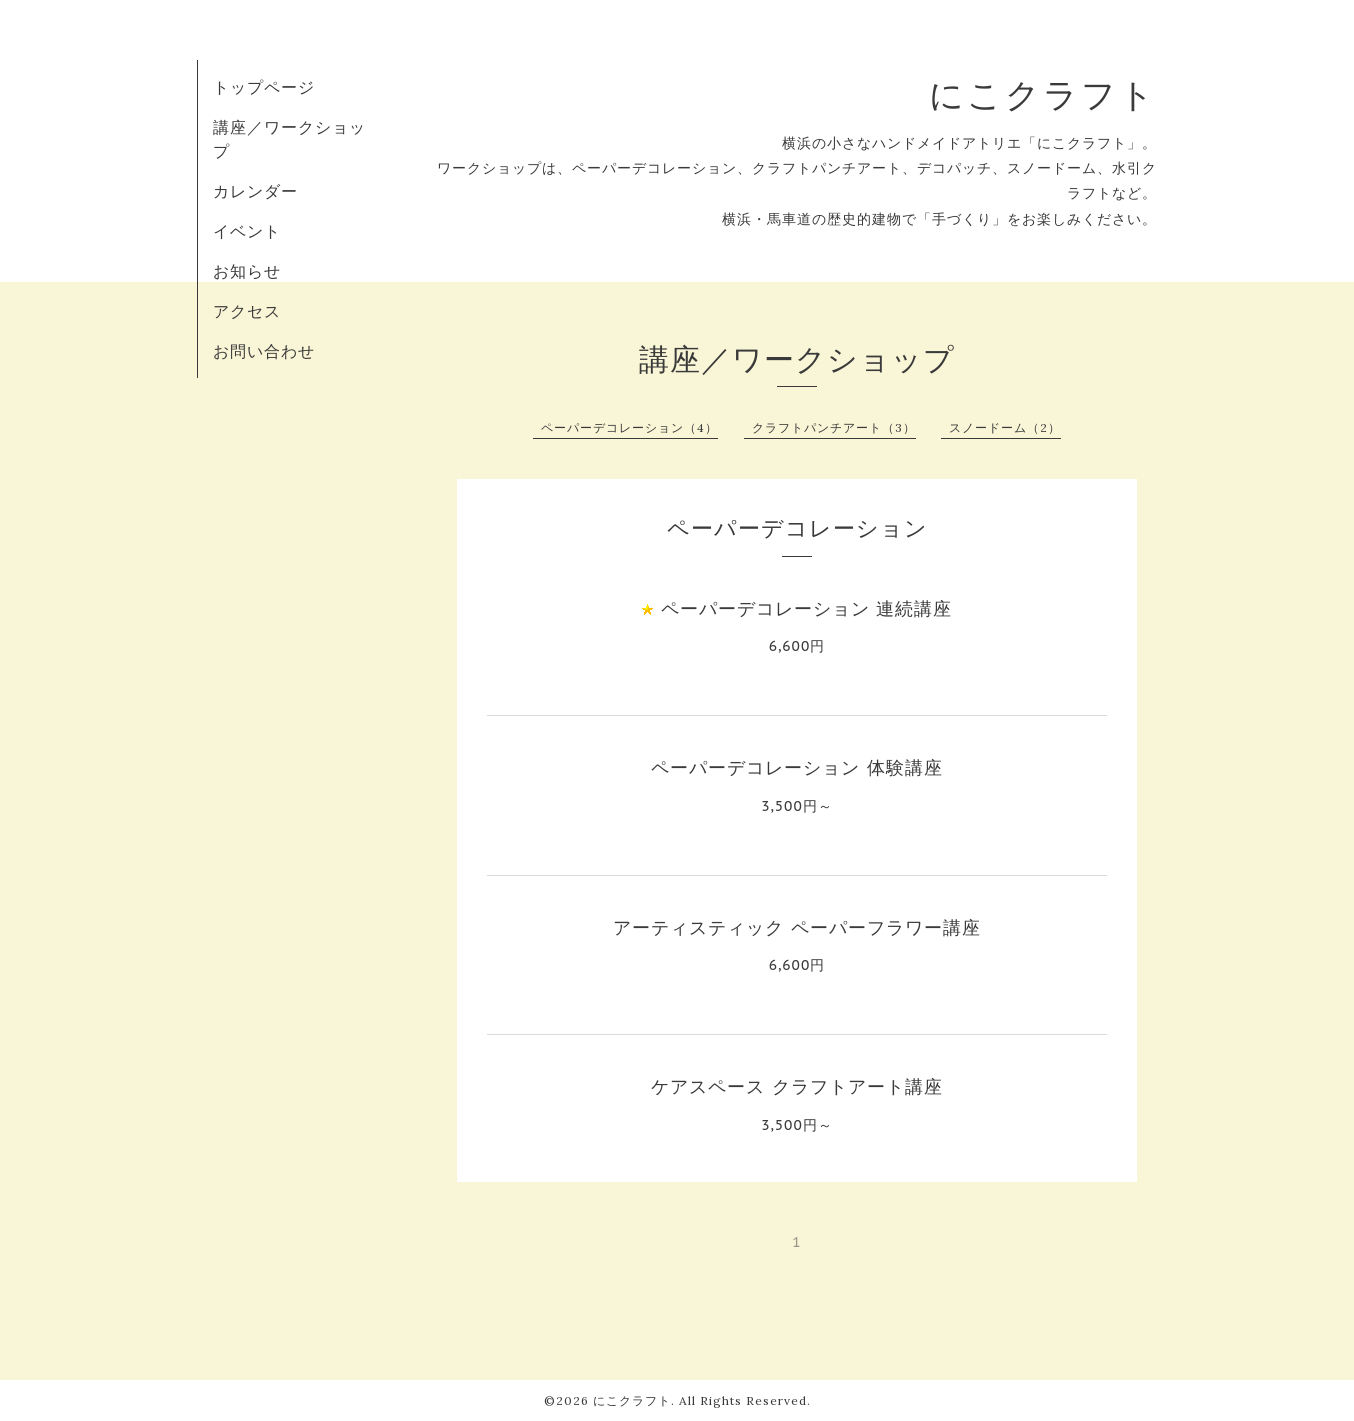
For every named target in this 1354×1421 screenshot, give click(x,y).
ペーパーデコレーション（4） (629, 427)
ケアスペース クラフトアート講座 (796, 1086)
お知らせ (247, 271)
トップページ (264, 87)
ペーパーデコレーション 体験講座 (796, 767)
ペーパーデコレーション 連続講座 (806, 608)
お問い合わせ (264, 351)
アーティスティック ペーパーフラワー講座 (796, 927)
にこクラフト (1043, 94)
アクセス (247, 311)
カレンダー (255, 191)
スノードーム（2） (1005, 427)
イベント (247, 231)
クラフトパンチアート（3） (834, 427)
